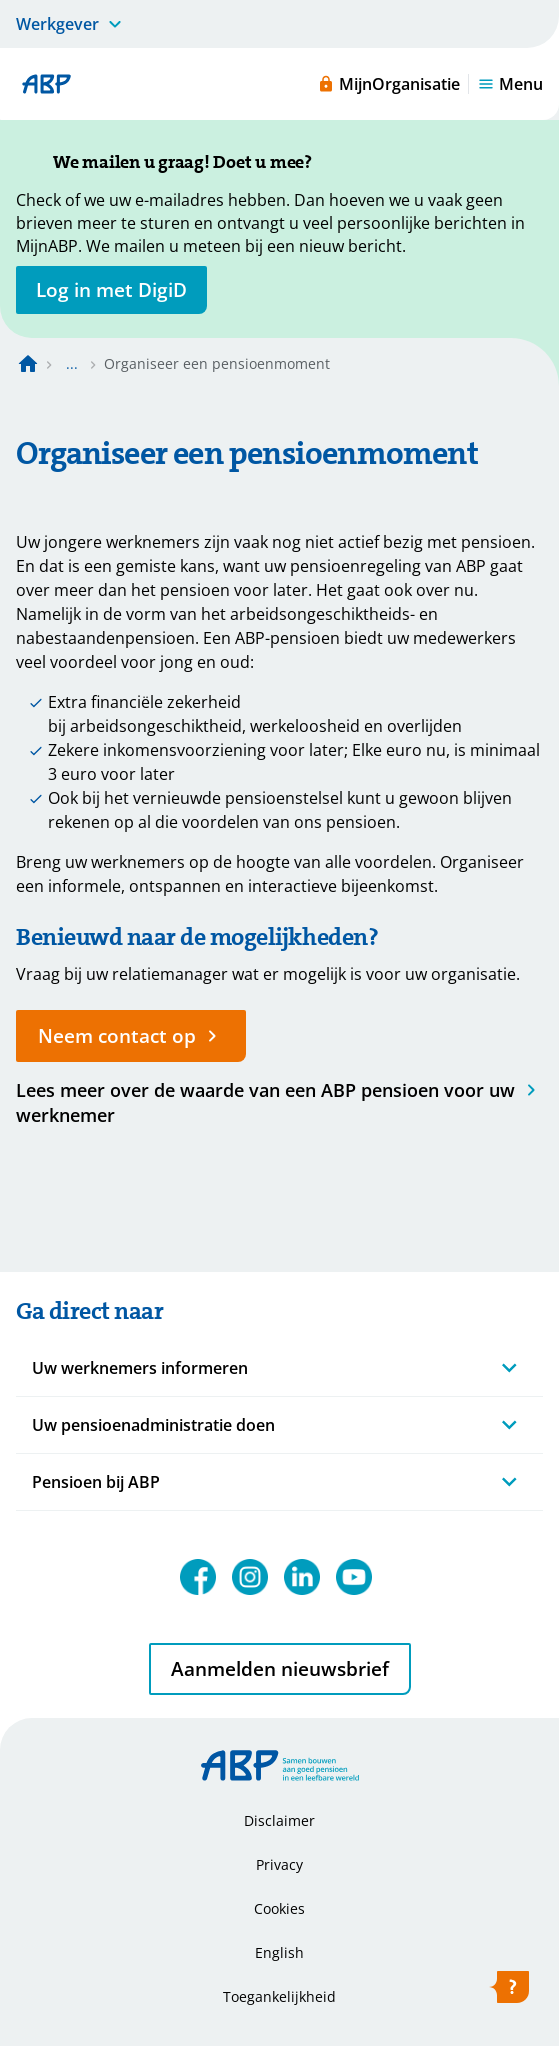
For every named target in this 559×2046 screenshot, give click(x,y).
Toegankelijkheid (279, 1996)
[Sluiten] (332, 163)
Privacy (279, 1864)
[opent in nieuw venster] (111, 290)
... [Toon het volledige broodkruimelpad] (72, 363)
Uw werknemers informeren (140, 1368)
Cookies (279, 1908)
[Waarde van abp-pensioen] (279, 1102)
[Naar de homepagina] (28, 364)
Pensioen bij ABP (96, 1482)
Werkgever (57, 24)
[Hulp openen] (509, 1991)
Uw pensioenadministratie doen (153, 1425)
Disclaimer (279, 1820)
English (279, 1952)
